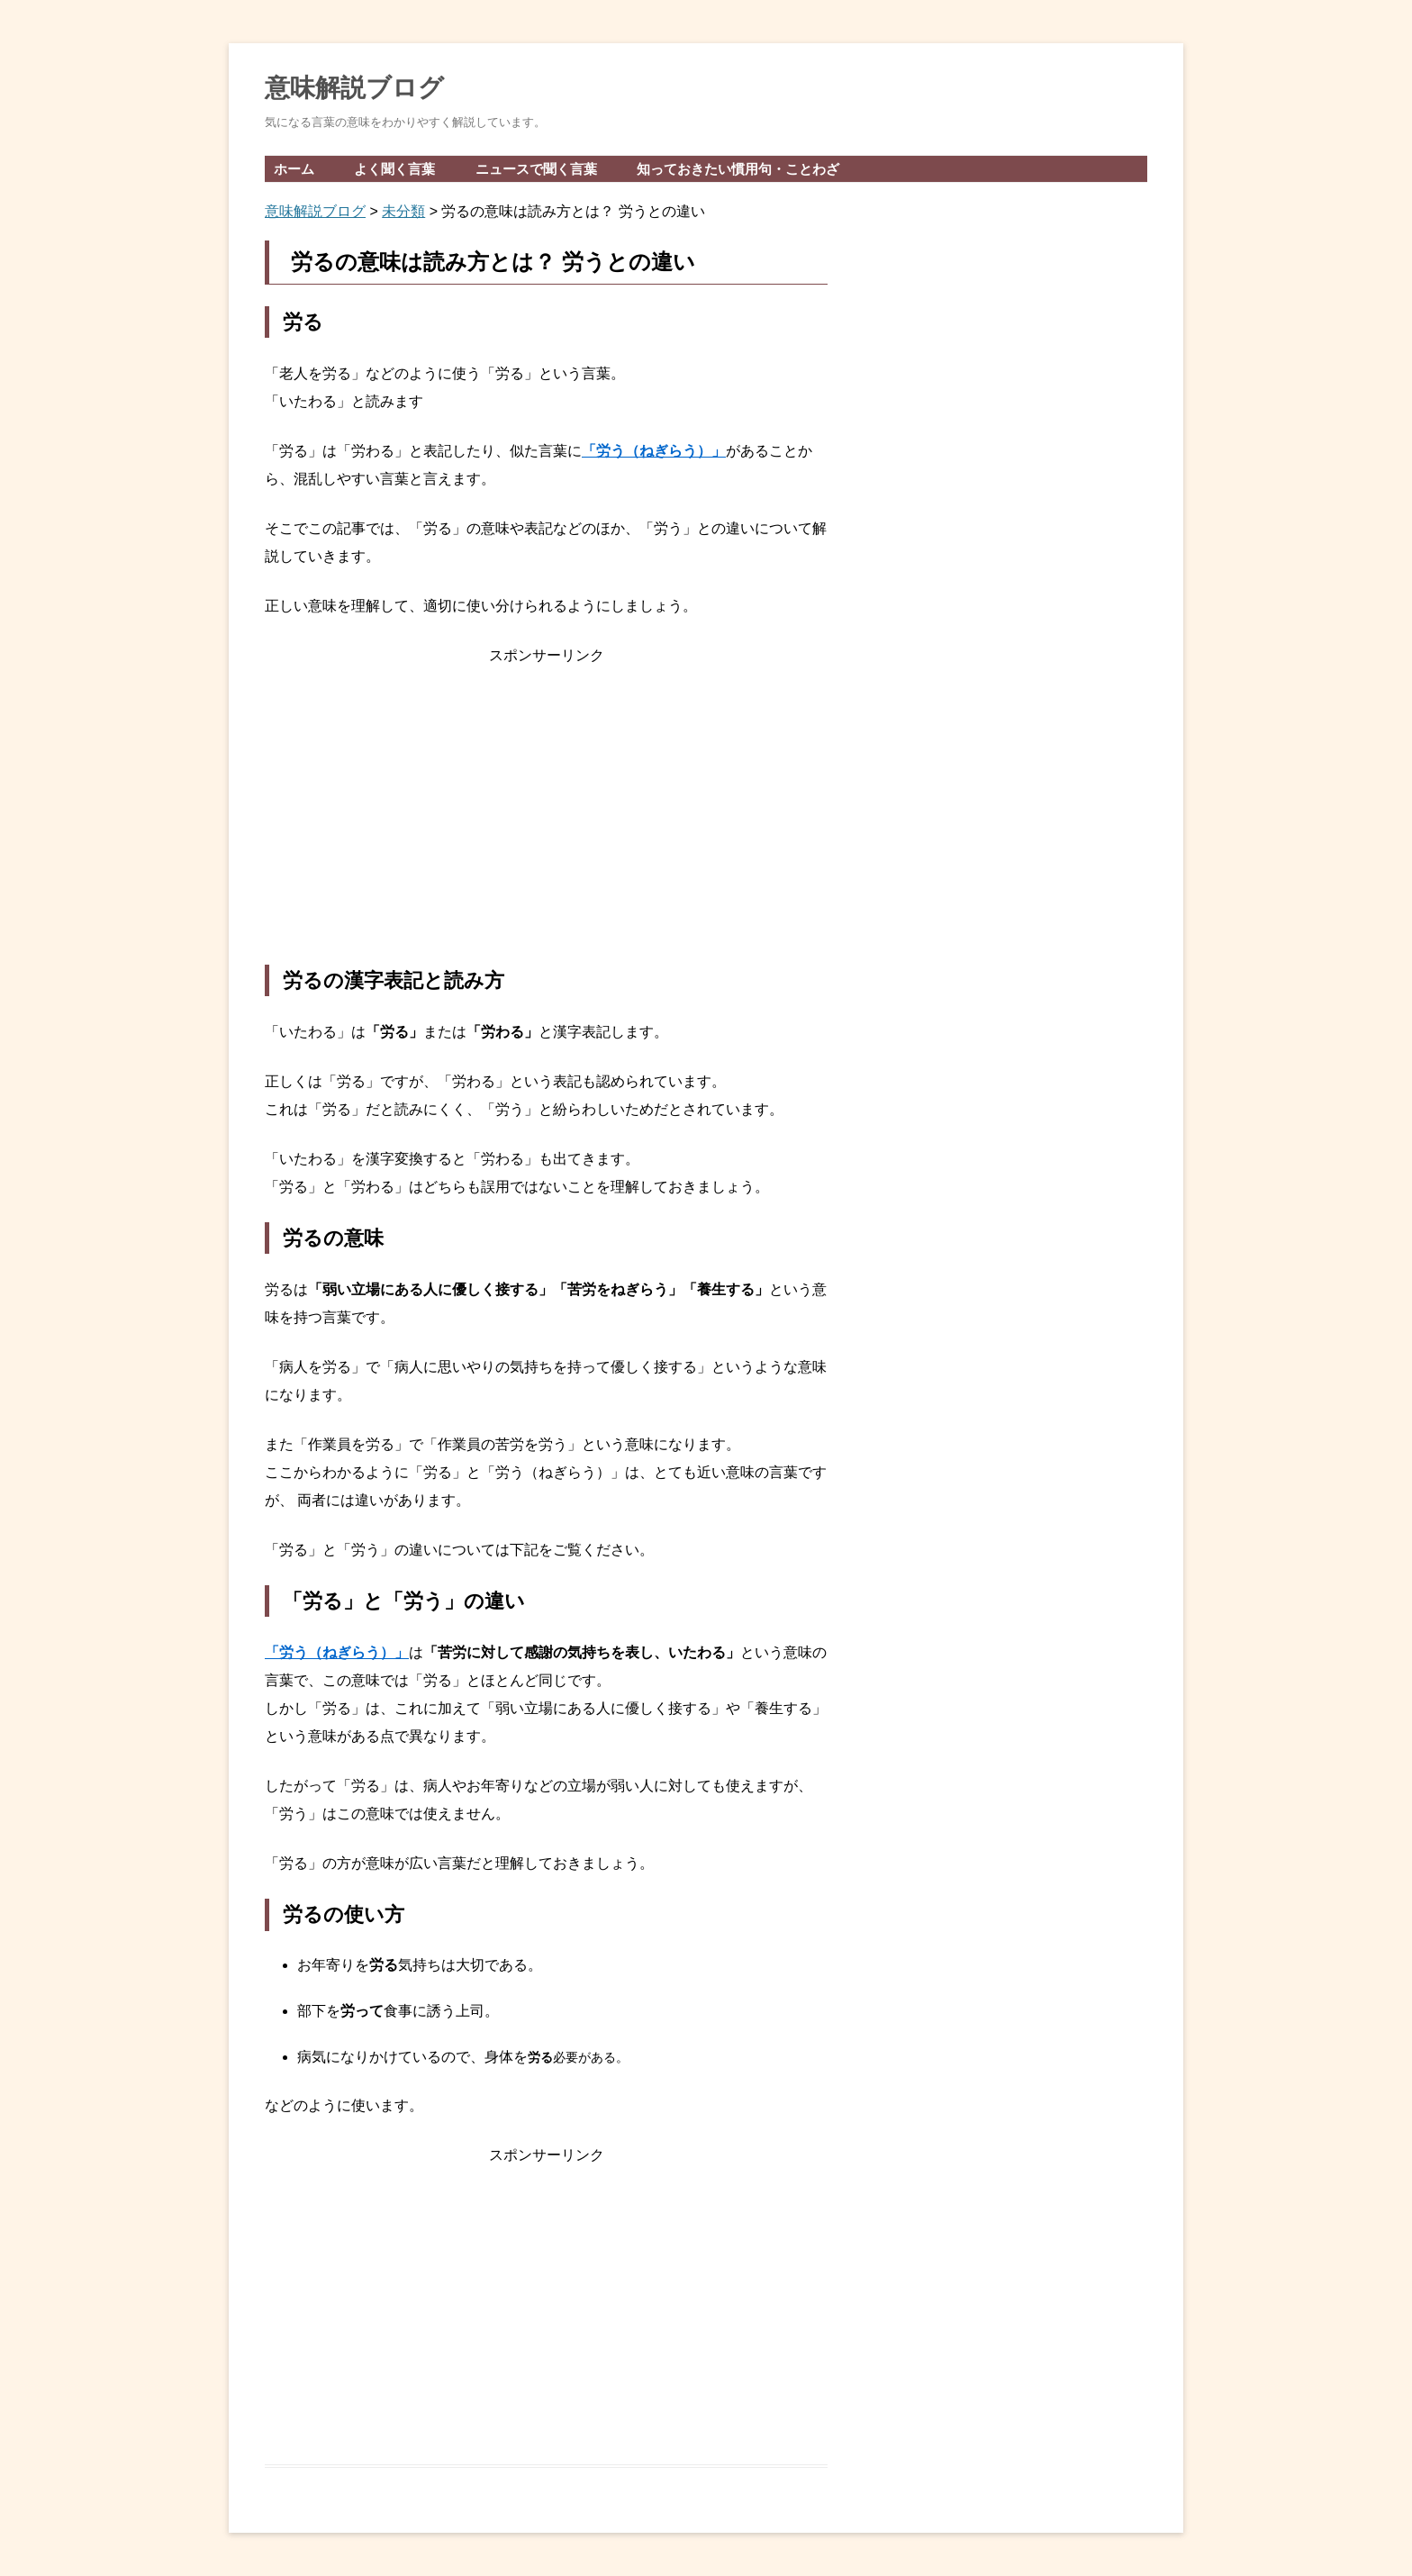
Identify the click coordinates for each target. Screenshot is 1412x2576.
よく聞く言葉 (394, 169)
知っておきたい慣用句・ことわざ (738, 169)
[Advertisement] (546, 817)
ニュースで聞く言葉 (536, 169)
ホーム (294, 169)
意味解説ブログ (354, 88)
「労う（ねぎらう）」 (654, 450)
